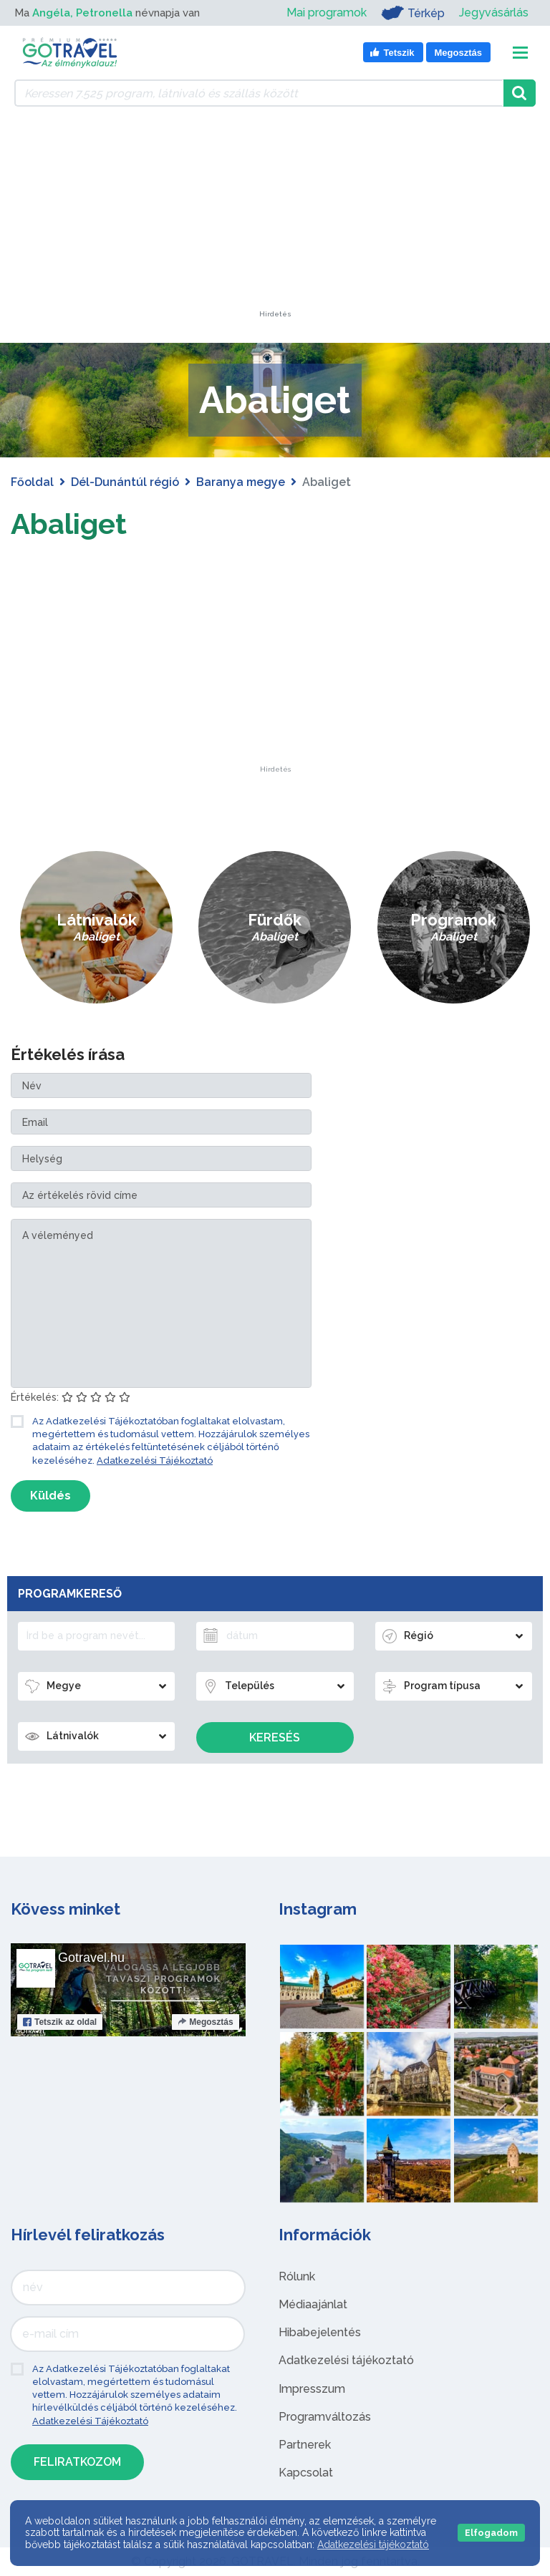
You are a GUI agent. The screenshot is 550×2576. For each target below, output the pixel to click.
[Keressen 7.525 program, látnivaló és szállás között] (258, 93)
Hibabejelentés (320, 2332)
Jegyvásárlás (494, 12)
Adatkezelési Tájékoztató (155, 1460)
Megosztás (205, 2022)
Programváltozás (325, 2417)
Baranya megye (240, 482)
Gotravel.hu (91, 1957)
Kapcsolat (306, 2472)
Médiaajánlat (313, 2304)
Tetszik (60, 2022)
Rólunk (297, 2276)
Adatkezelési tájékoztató (346, 2360)
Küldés (50, 1495)
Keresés (274, 1737)
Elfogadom (491, 2532)
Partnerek (305, 2444)
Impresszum (312, 2389)
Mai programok (326, 12)
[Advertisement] (275, 221)
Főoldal (32, 482)
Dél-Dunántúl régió (125, 482)
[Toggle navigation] (520, 52)
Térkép (413, 13)
